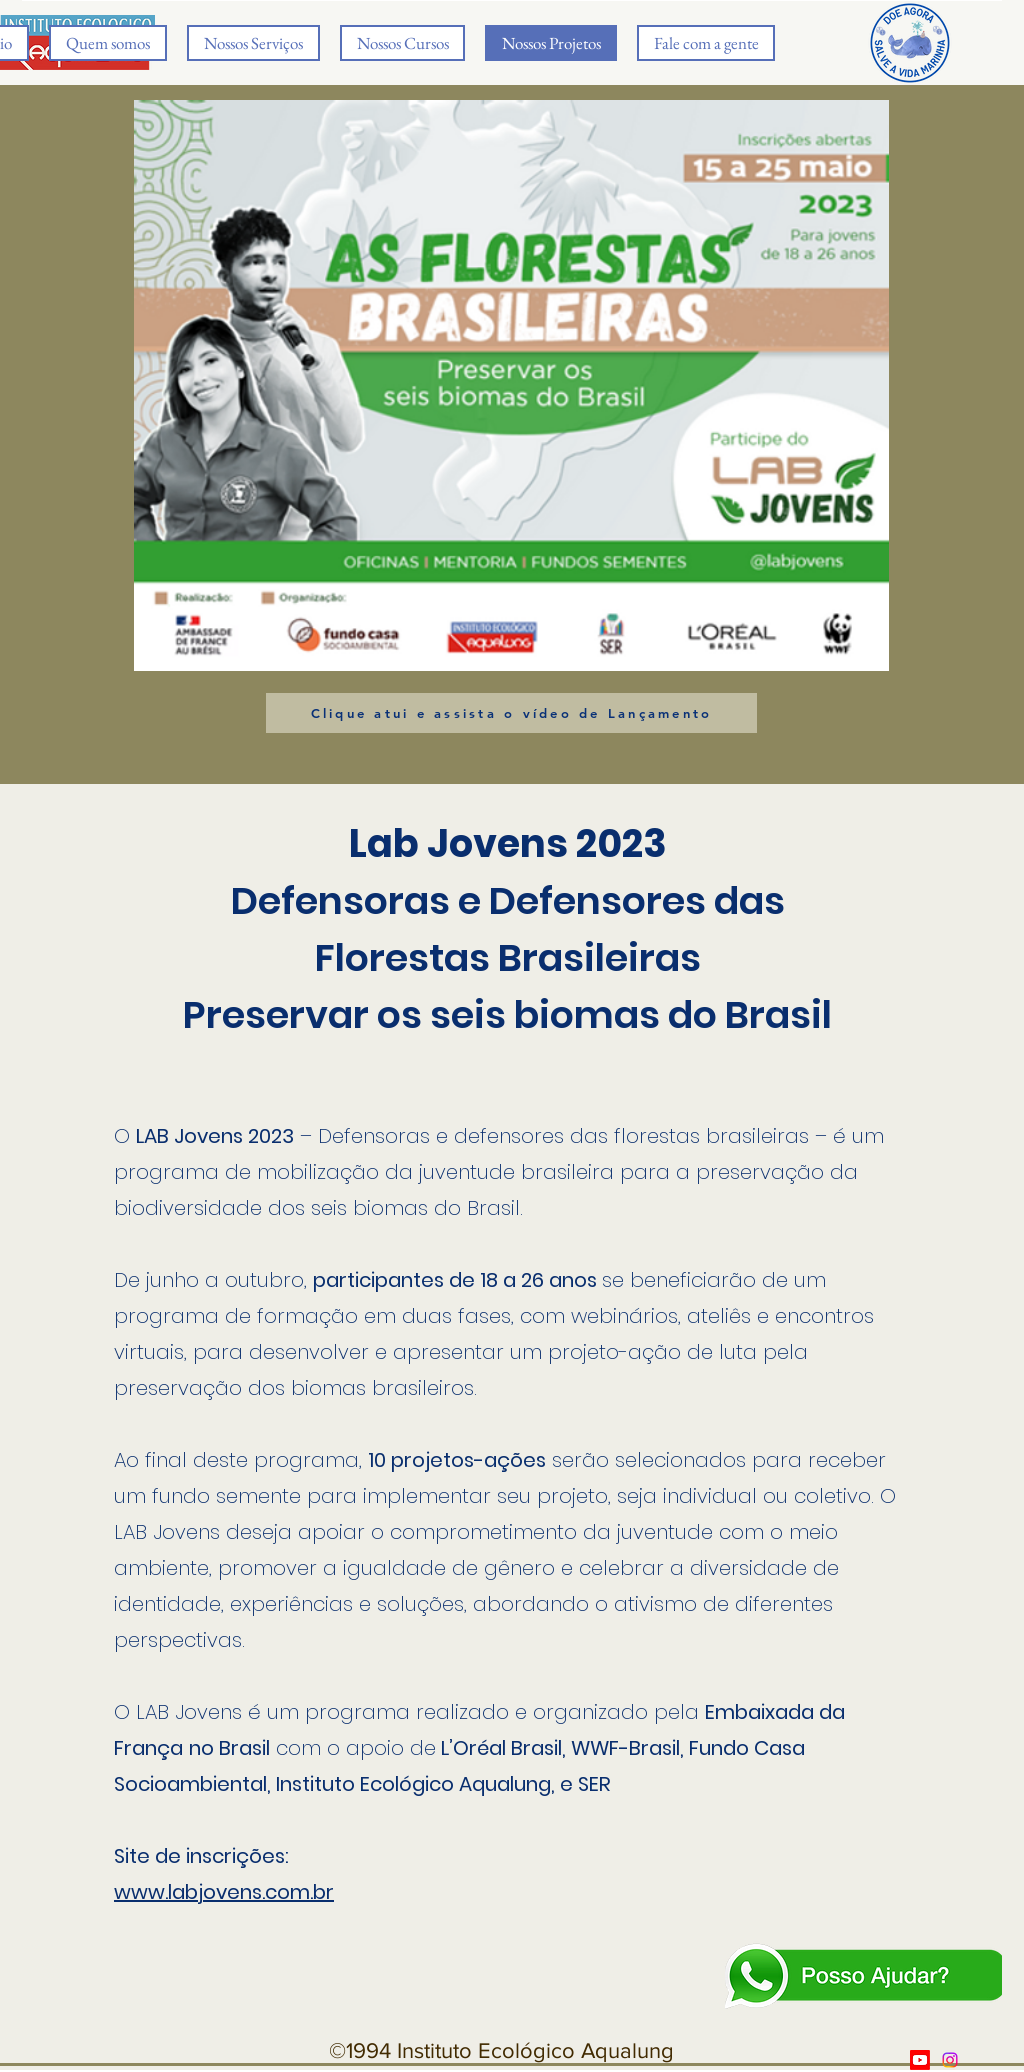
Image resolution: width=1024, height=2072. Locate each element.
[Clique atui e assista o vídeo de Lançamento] (511, 713)
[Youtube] (920, 2060)
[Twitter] (950, 2060)
